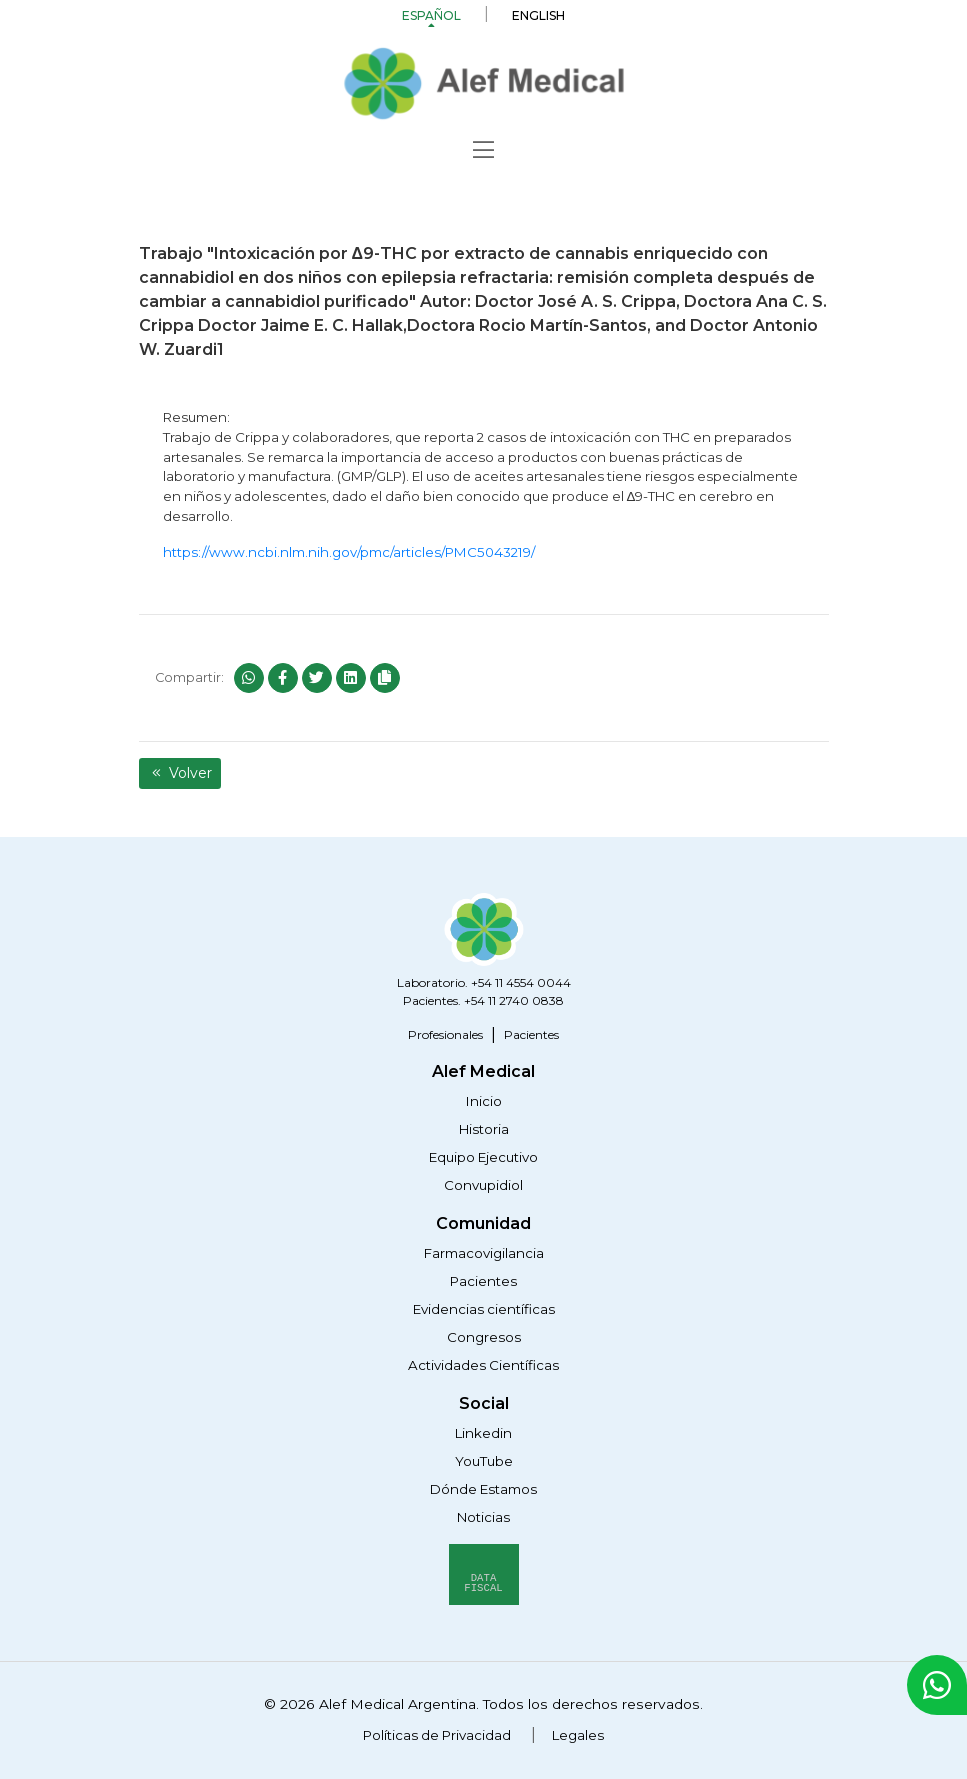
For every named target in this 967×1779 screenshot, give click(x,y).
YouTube (484, 1461)
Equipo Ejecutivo (483, 1157)
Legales (578, 1735)
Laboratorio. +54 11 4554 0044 (484, 982)
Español (431, 15)
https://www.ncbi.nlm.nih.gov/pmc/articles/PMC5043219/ (349, 552)
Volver (180, 773)
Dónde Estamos (483, 1489)
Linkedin (483, 1433)
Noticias (483, 1517)
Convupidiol (483, 1185)
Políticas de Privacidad (437, 1735)
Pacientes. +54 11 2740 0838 (483, 1000)
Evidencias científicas (484, 1309)
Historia (484, 1129)
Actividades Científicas (483, 1365)
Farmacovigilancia (484, 1253)
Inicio (484, 1101)
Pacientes (531, 1034)
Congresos (484, 1337)
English (538, 15)
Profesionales (445, 1034)
